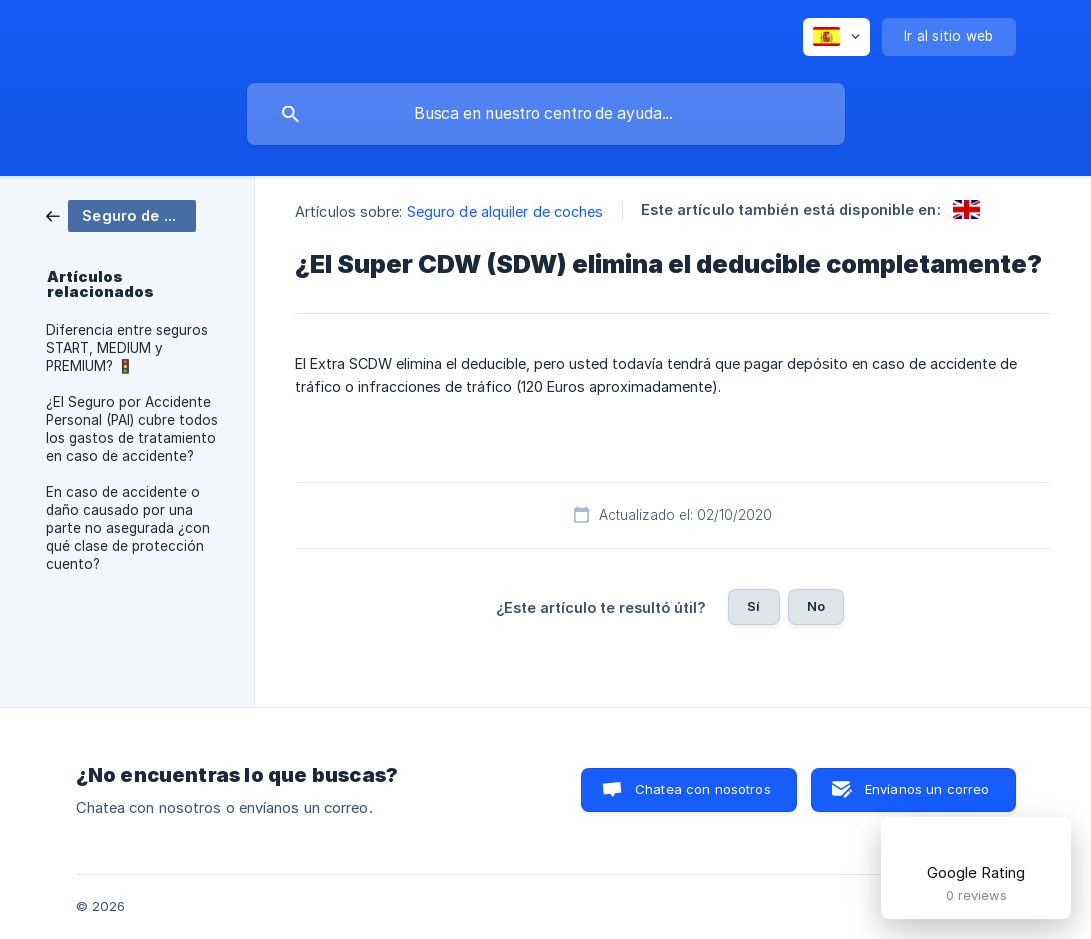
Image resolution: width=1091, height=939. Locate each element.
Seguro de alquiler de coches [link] (505, 211)
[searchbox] (546, 114)
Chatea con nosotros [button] (703, 789)
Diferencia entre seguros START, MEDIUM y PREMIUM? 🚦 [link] (127, 348)
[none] (836, 37)
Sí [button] (753, 606)
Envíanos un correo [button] (927, 789)
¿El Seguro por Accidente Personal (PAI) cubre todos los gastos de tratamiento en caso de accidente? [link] (132, 429)
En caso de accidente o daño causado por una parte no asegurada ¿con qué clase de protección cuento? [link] (128, 528)
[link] (121, 214)
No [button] (816, 606)
